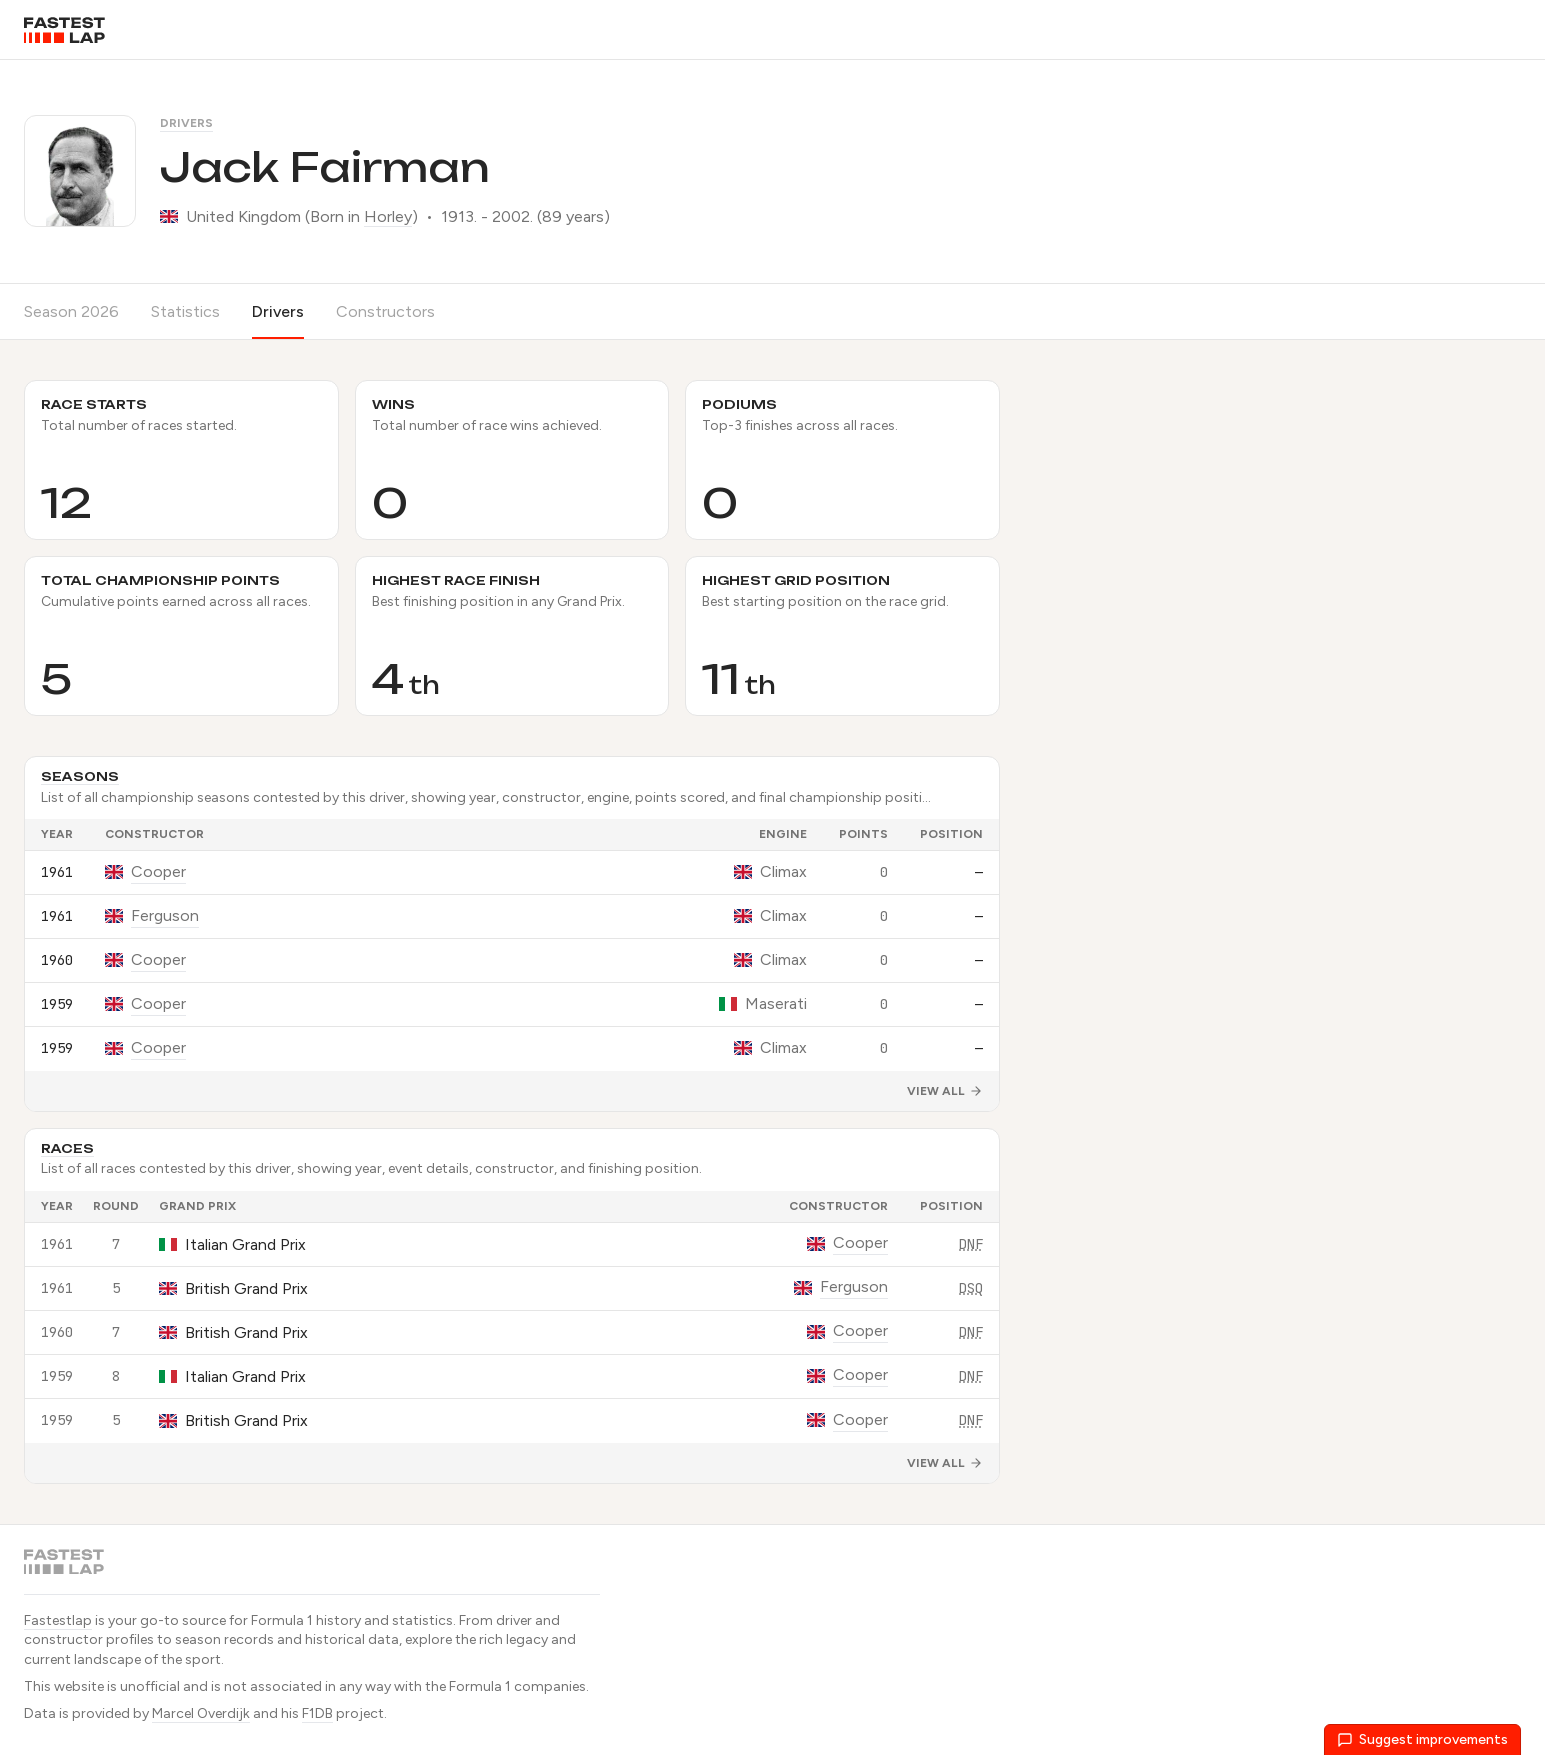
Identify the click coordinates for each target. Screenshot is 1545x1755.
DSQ (971, 1288)
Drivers (186, 123)
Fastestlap (58, 1620)
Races (67, 1148)
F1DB (317, 1713)
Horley (388, 216)
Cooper (158, 871)
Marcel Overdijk (201, 1713)
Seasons (80, 776)
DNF (971, 1244)
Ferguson (165, 915)
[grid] (512, 945)
